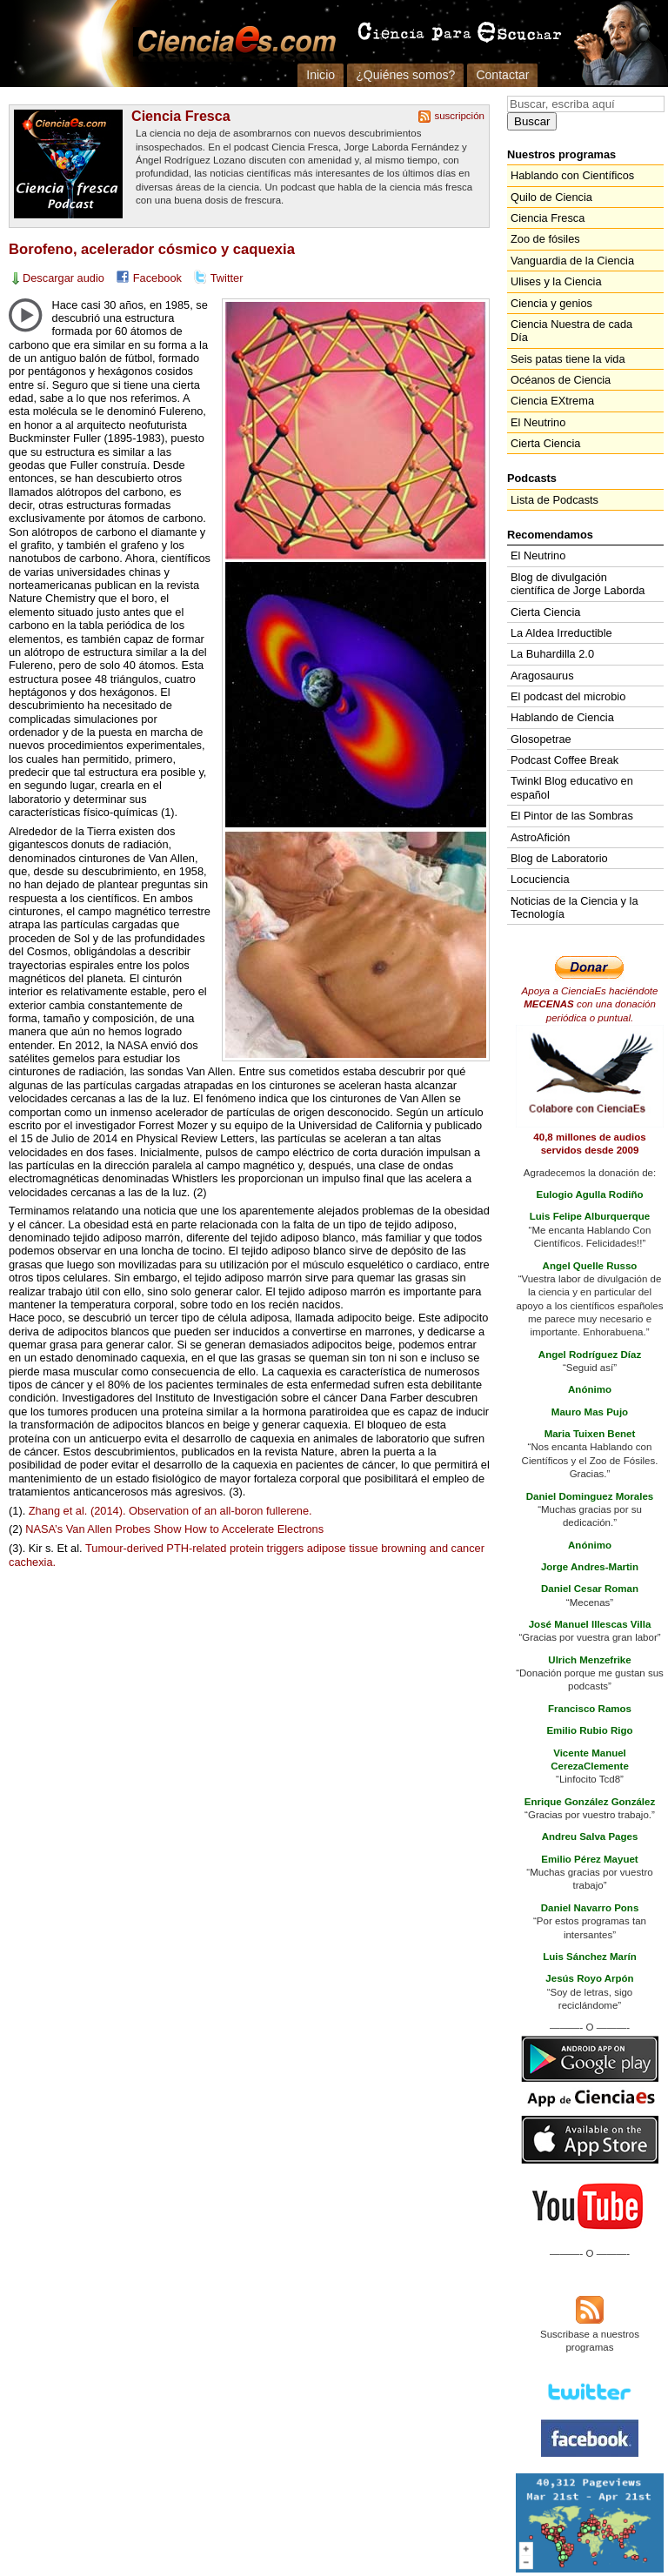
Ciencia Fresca (180, 116)
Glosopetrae (541, 739)
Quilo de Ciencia (551, 197)
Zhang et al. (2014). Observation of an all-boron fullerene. (170, 1510)
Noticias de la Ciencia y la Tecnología (574, 907)
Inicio (320, 75)
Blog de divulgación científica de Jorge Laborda (578, 584)
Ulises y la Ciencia (556, 281)
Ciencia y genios (551, 303)
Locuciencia (540, 879)
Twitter (227, 277)
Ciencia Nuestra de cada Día (571, 331)
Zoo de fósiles (545, 238)
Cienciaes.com (231, 43)
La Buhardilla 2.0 (552, 653)
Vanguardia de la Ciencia (572, 260)
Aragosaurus (542, 675)
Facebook (157, 277)
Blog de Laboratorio (559, 858)
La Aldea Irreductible (561, 632)
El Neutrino (538, 422)
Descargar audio (63, 277)
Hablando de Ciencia (562, 717)
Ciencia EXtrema (552, 400)
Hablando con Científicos (572, 175)
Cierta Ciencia (545, 443)
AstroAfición (540, 837)
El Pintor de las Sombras (572, 815)
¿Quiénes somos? (405, 75)
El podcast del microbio (568, 696)
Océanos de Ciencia (561, 379)
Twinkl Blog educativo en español (572, 787)
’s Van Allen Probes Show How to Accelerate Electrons (174, 1529)
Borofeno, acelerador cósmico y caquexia (152, 249)
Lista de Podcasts (554, 499)
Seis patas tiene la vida (568, 358)
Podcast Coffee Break (564, 759)
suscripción (459, 115)
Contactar (502, 75)
